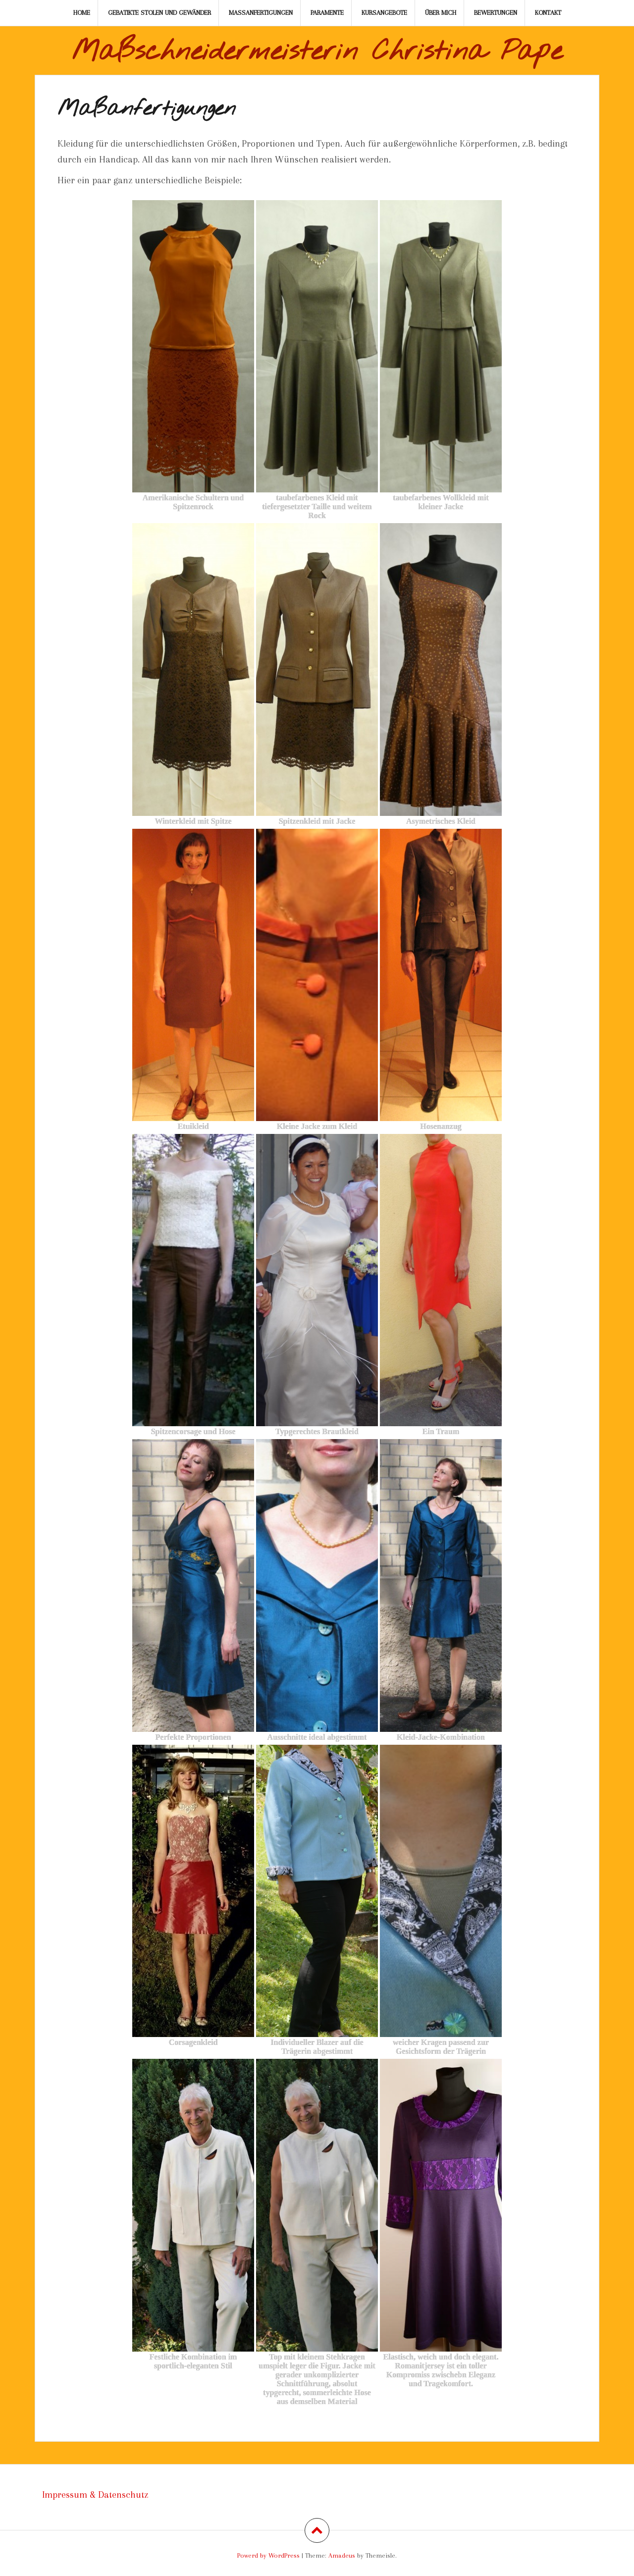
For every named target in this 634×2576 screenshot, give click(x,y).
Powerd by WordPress (268, 2555)
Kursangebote (384, 12)
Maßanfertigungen (261, 12)
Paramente (327, 12)
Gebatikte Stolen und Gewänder (159, 12)
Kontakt (548, 12)
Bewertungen (495, 12)
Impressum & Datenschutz (95, 2494)
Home (81, 12)
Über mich (440, 12)
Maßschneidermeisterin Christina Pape (317, 52)
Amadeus (341, 2555)
